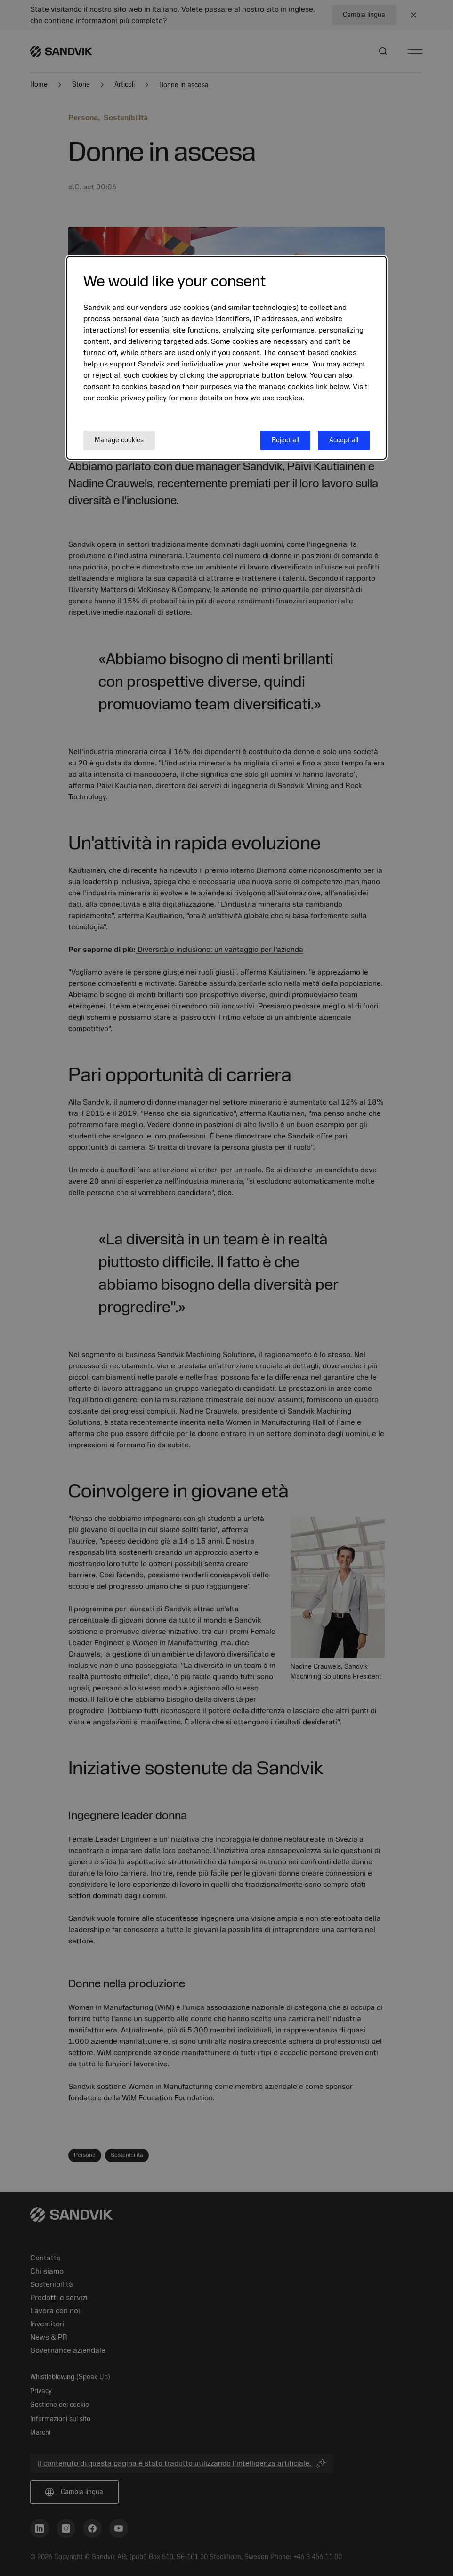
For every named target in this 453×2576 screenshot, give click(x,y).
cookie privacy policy (132, 398)
